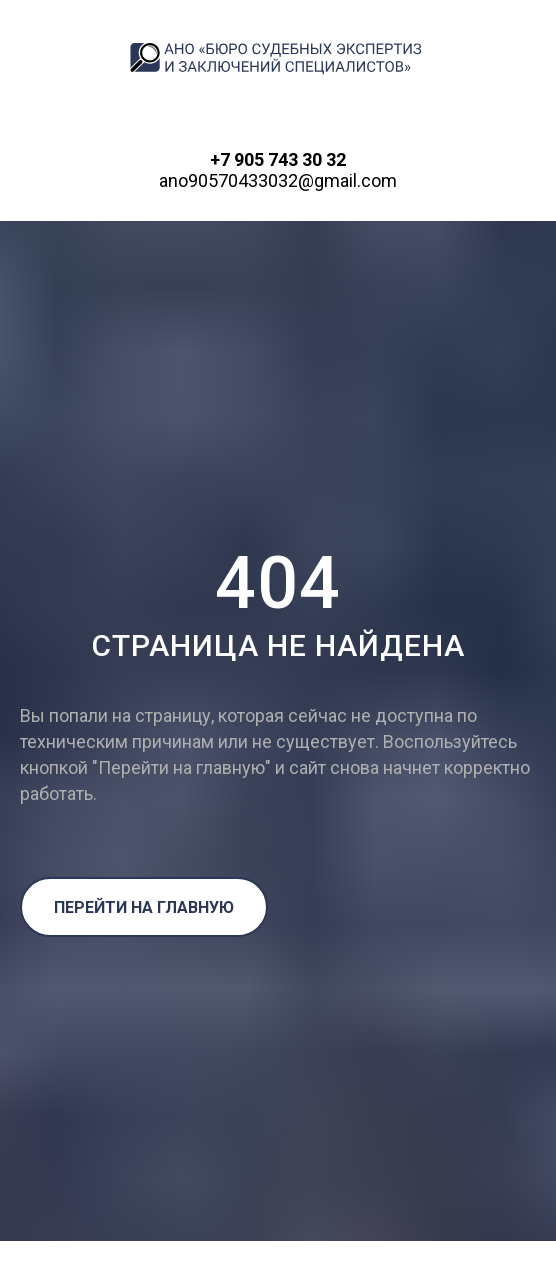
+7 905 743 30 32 (278, 159)
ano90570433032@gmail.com (278, 180)
